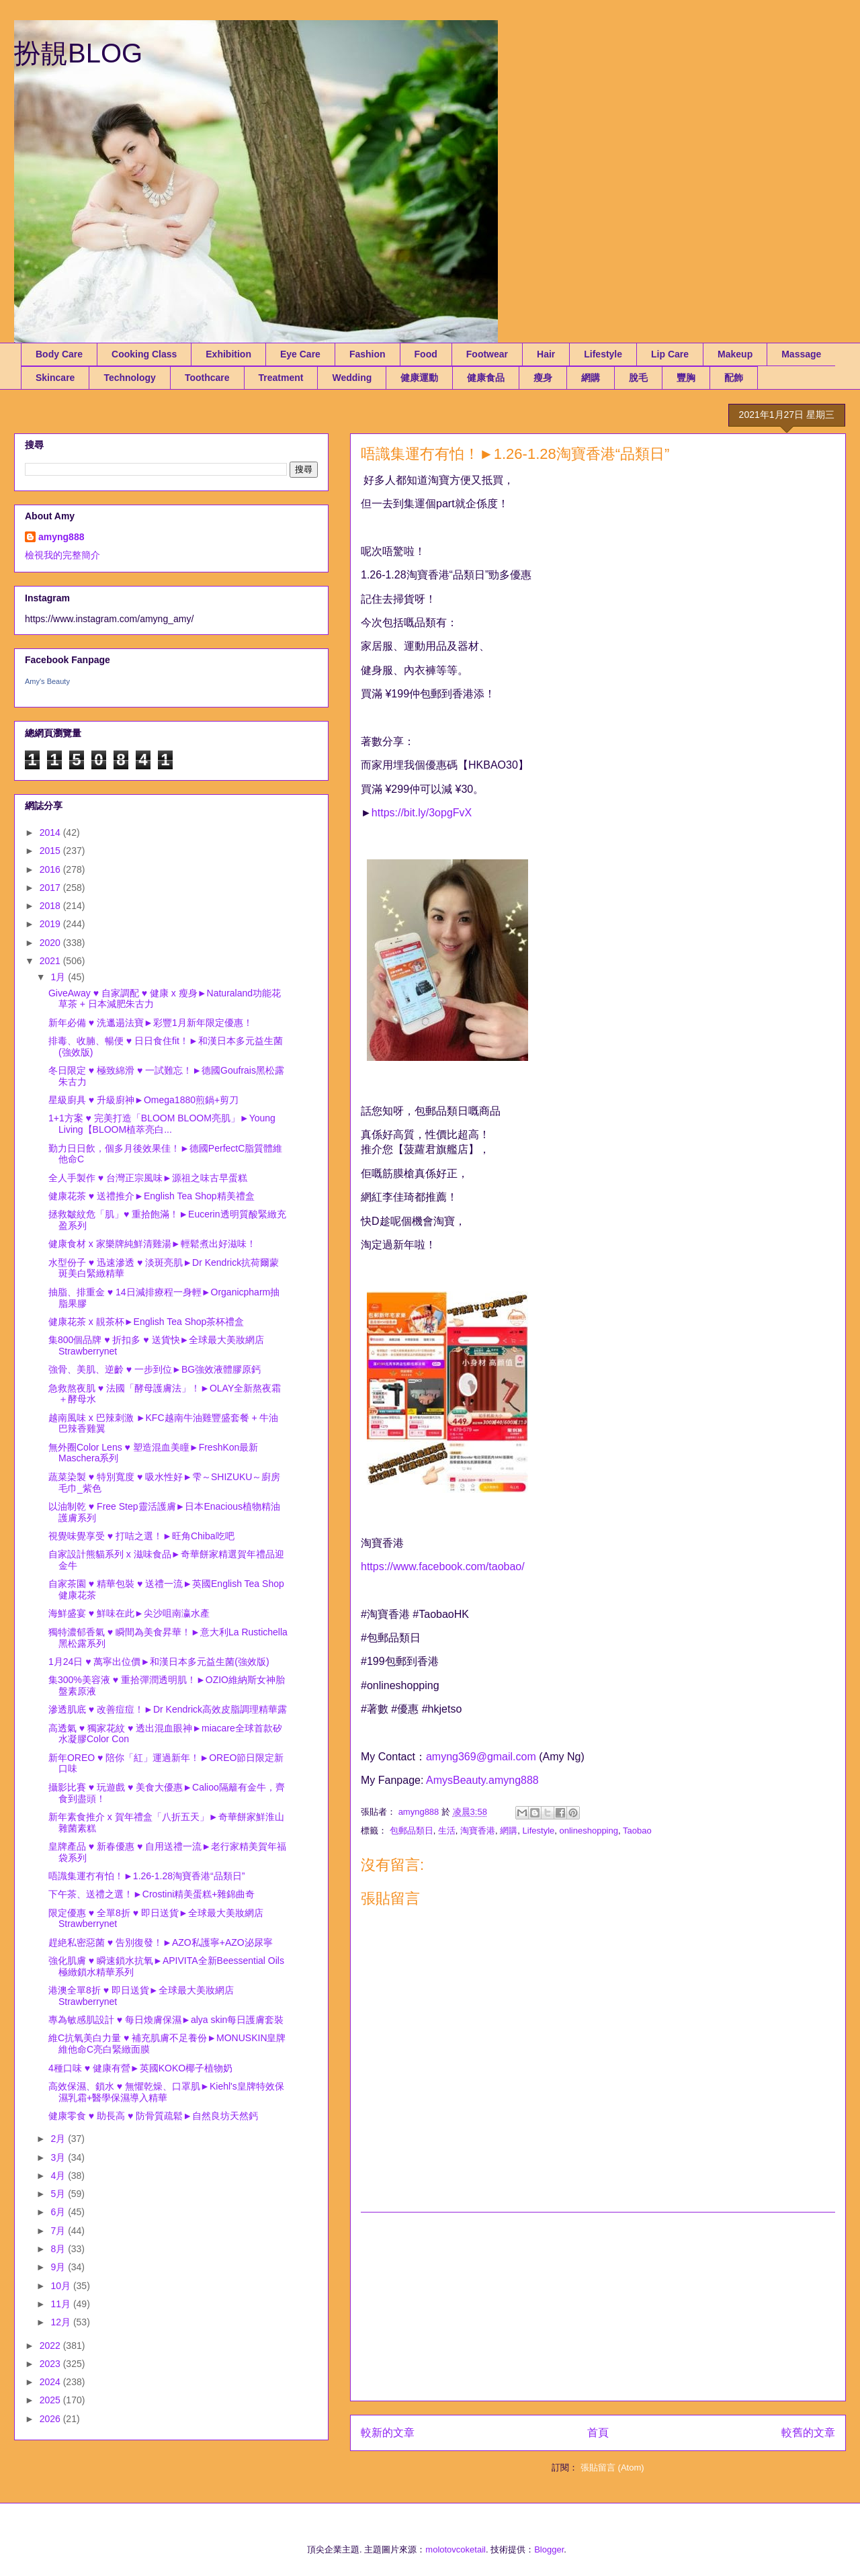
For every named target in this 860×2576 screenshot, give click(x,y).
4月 (59, 2175)
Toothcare (207, 377)
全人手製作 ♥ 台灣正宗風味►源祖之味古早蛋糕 (147, 1177)
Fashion (367, 354)
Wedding (352, 377)
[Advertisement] (598, 2307)
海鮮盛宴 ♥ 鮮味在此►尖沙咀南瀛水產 (129, 1613)
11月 (61, 2304)
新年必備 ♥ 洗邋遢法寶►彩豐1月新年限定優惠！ (150, 1022)
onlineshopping (589, 1831)
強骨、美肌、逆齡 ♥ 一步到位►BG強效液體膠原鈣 (154, 1369)
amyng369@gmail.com (481, 1756)
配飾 (733, 377)
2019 (51, 923)
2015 (51, 850)
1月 (59, 977)
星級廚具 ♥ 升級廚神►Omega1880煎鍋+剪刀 (143, 1099)
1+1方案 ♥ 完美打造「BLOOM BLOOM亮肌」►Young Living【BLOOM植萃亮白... (161, 1124)
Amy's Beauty (47, 681)
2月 (59, 2138)
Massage (801, 354)
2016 (51, 869)
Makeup (735, 354)
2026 (51, 2418)
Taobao (637, 1831)
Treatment (281, 377)
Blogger (549, 2549)
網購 (590, 377)
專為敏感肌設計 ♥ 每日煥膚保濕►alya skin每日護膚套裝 (166, 2019)
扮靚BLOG (78, 53)
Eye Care (300, 354)
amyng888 (61, 536)
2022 (51, 2345)
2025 (51, 2400)
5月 (59, 2193)
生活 (447, 1831)
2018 (51, 905)
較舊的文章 (808, 2432)
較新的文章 (388, 2432)
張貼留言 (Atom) (612, 2467)
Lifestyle (603, 354)
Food (426, 354)
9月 (59, 2267)
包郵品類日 (411, 1831)
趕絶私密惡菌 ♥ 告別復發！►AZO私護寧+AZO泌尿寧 (160, 1942)
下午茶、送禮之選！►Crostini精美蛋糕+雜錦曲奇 (151, 1894)
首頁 (598, 2432)
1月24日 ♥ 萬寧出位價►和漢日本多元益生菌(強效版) (158, 1661)
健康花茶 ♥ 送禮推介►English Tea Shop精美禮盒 (151, 1196)
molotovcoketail (455, 2549)
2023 (51, 2363)
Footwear (487, 354)
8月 (59, 2248)
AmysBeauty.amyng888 (482, 1780)
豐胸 (686, 377)
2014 (51, 832)
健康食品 (486, 377)
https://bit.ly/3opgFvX (422, 812)
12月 (61, 2322)
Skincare (55, 377)
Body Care (59, 354)
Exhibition (228, 354)
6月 (59, 2211)
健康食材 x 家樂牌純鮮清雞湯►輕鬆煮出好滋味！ (152, 1243)
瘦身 (542, 377)
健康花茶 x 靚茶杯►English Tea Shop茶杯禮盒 (146, 1321)
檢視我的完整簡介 (62, 555)
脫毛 (638, 377)
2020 (51, 942)
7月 (59, 2230)
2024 (51, 2381)
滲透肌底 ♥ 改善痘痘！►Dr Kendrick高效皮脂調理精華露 (167, 1709)
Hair (546, 354)
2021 (51, 960)
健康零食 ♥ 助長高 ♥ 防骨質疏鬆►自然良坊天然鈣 (153, 2115)
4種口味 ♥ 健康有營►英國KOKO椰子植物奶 (140, 2068)
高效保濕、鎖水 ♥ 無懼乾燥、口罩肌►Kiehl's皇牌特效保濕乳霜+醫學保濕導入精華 (166, 2092)
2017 (51, 887)
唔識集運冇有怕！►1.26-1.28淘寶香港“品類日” (146, 1876)
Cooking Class (144, 354)
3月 (59, 2157)
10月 (61, 2285)
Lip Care (670, 354)
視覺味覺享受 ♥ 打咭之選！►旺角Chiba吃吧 (141, 1536)
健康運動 (419, 377)
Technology (129, 377)
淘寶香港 (477, 1831)
